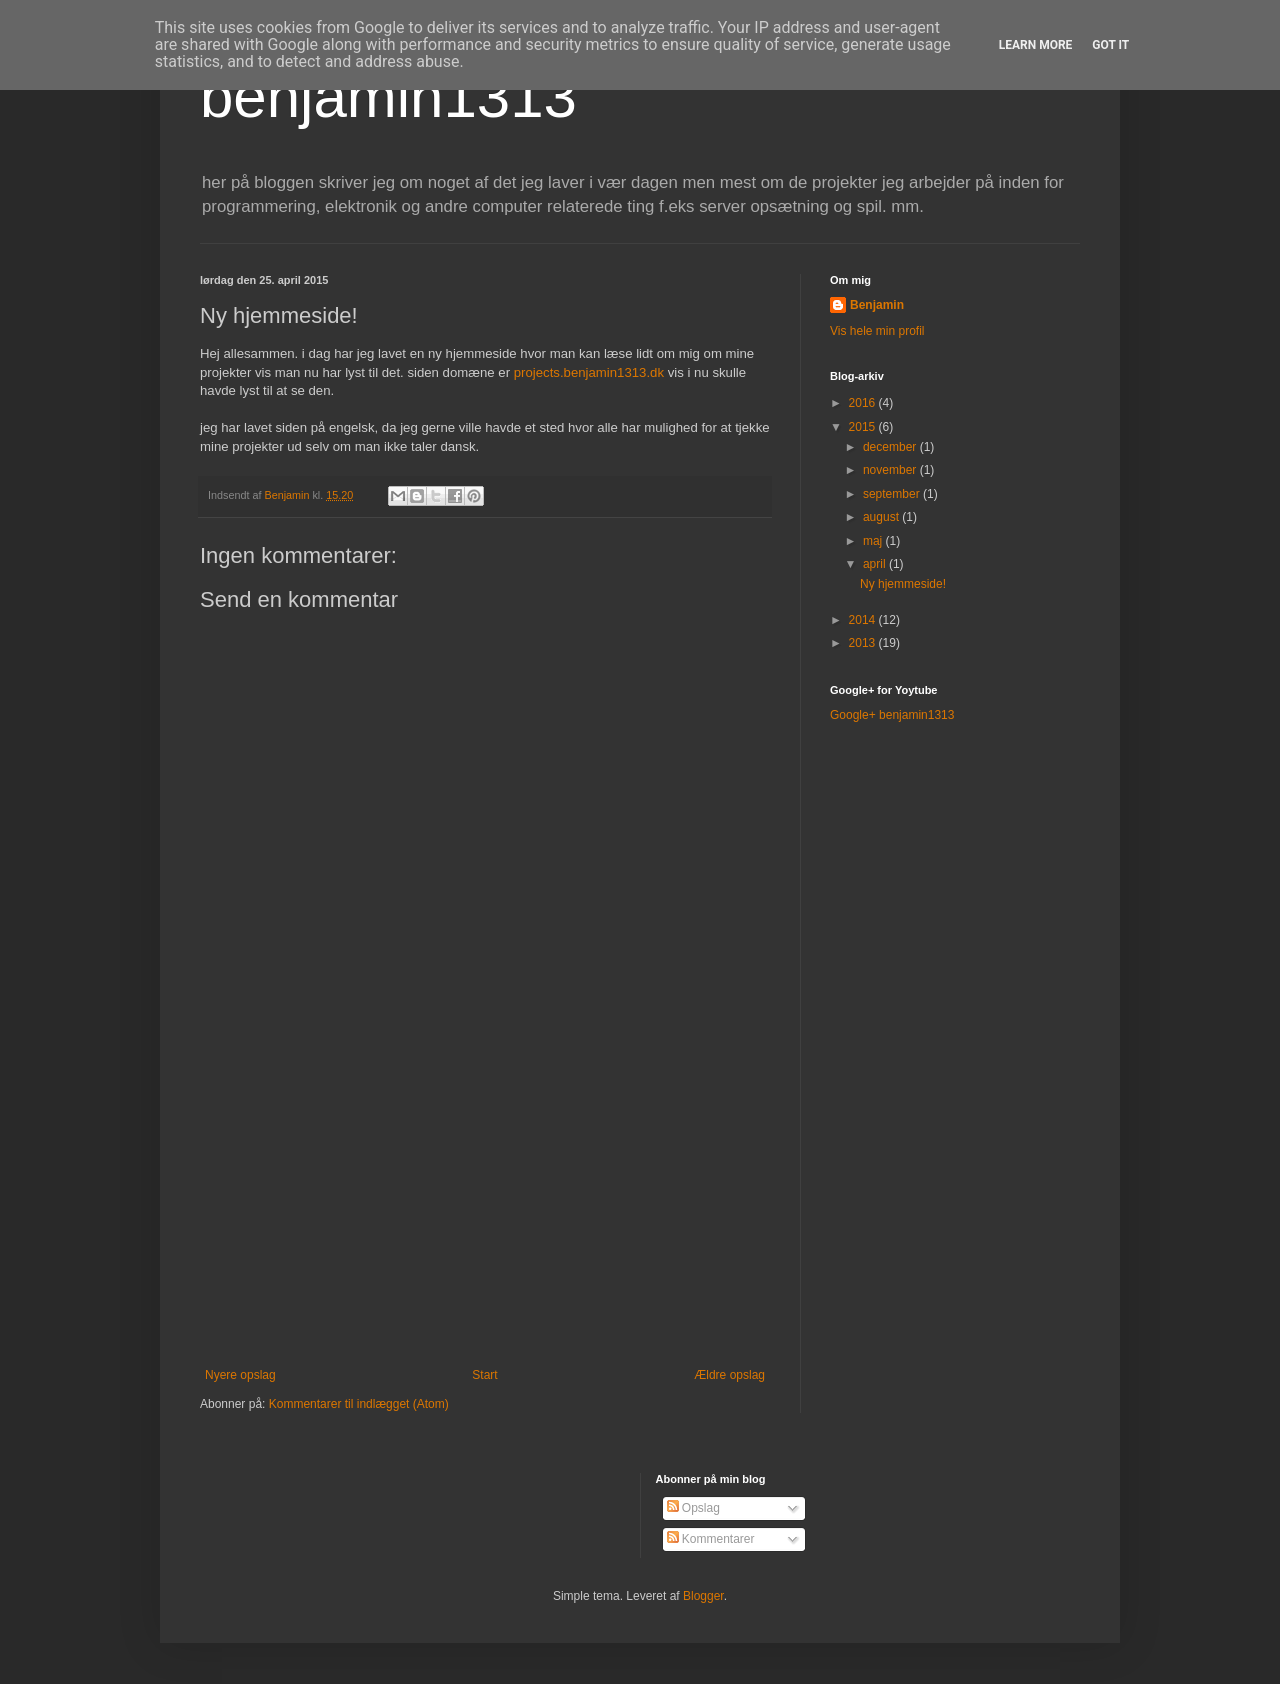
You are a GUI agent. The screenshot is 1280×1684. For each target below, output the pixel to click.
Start (484, 1375)
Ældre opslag (729, 1375)
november (891, 470)
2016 (864, 403)
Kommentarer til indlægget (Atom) (359, 1404)
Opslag (693, 1508)
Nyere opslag (240, 1375)
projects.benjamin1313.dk (589, 372)
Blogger (703, 1596)
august (882, 517)
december (891, 447)
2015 (864, 427)
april (876, 564)
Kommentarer (711, 1539)
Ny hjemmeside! (903, 584)
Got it (1110, 45)
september (893, 494)
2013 (864, 643)
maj (874, 541)
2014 (864, 620)
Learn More (1036, 45)
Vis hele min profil (877, 331)
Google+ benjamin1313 (892, 715)
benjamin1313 (388, 96)
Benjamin (877, 305)
